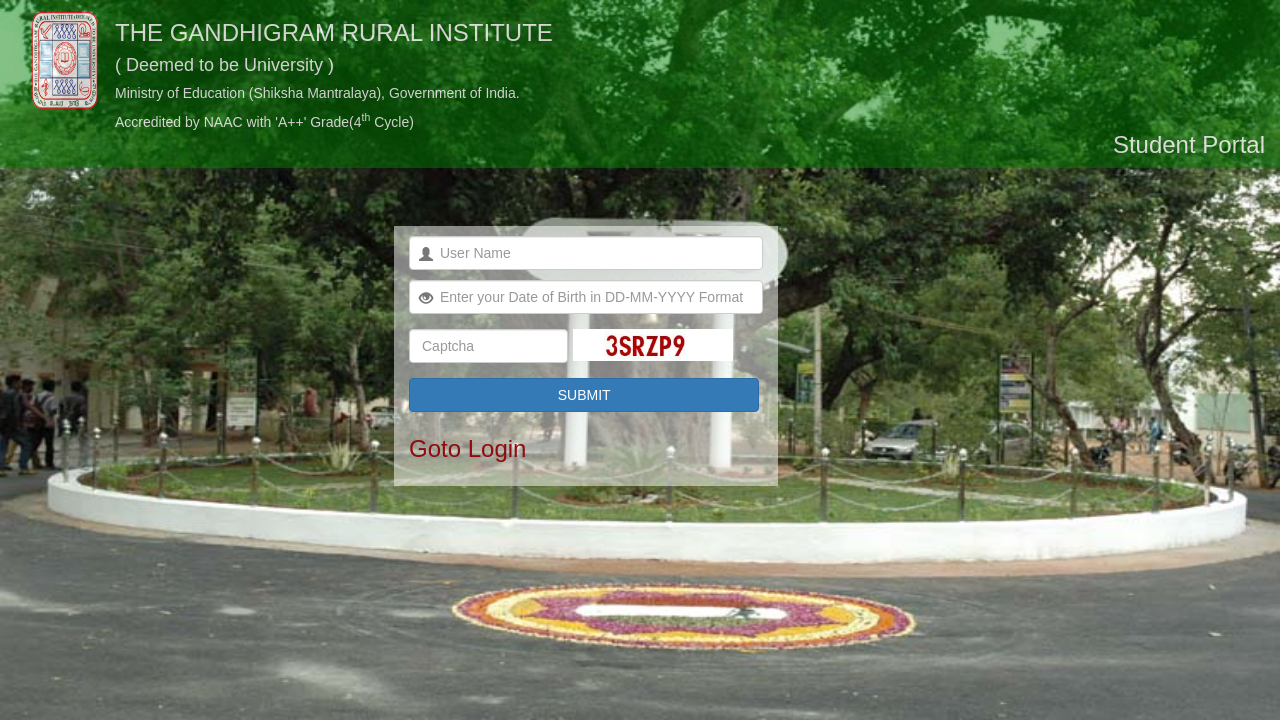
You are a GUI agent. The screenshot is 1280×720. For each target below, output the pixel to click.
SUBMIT (584, 395)
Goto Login (467, 448)
